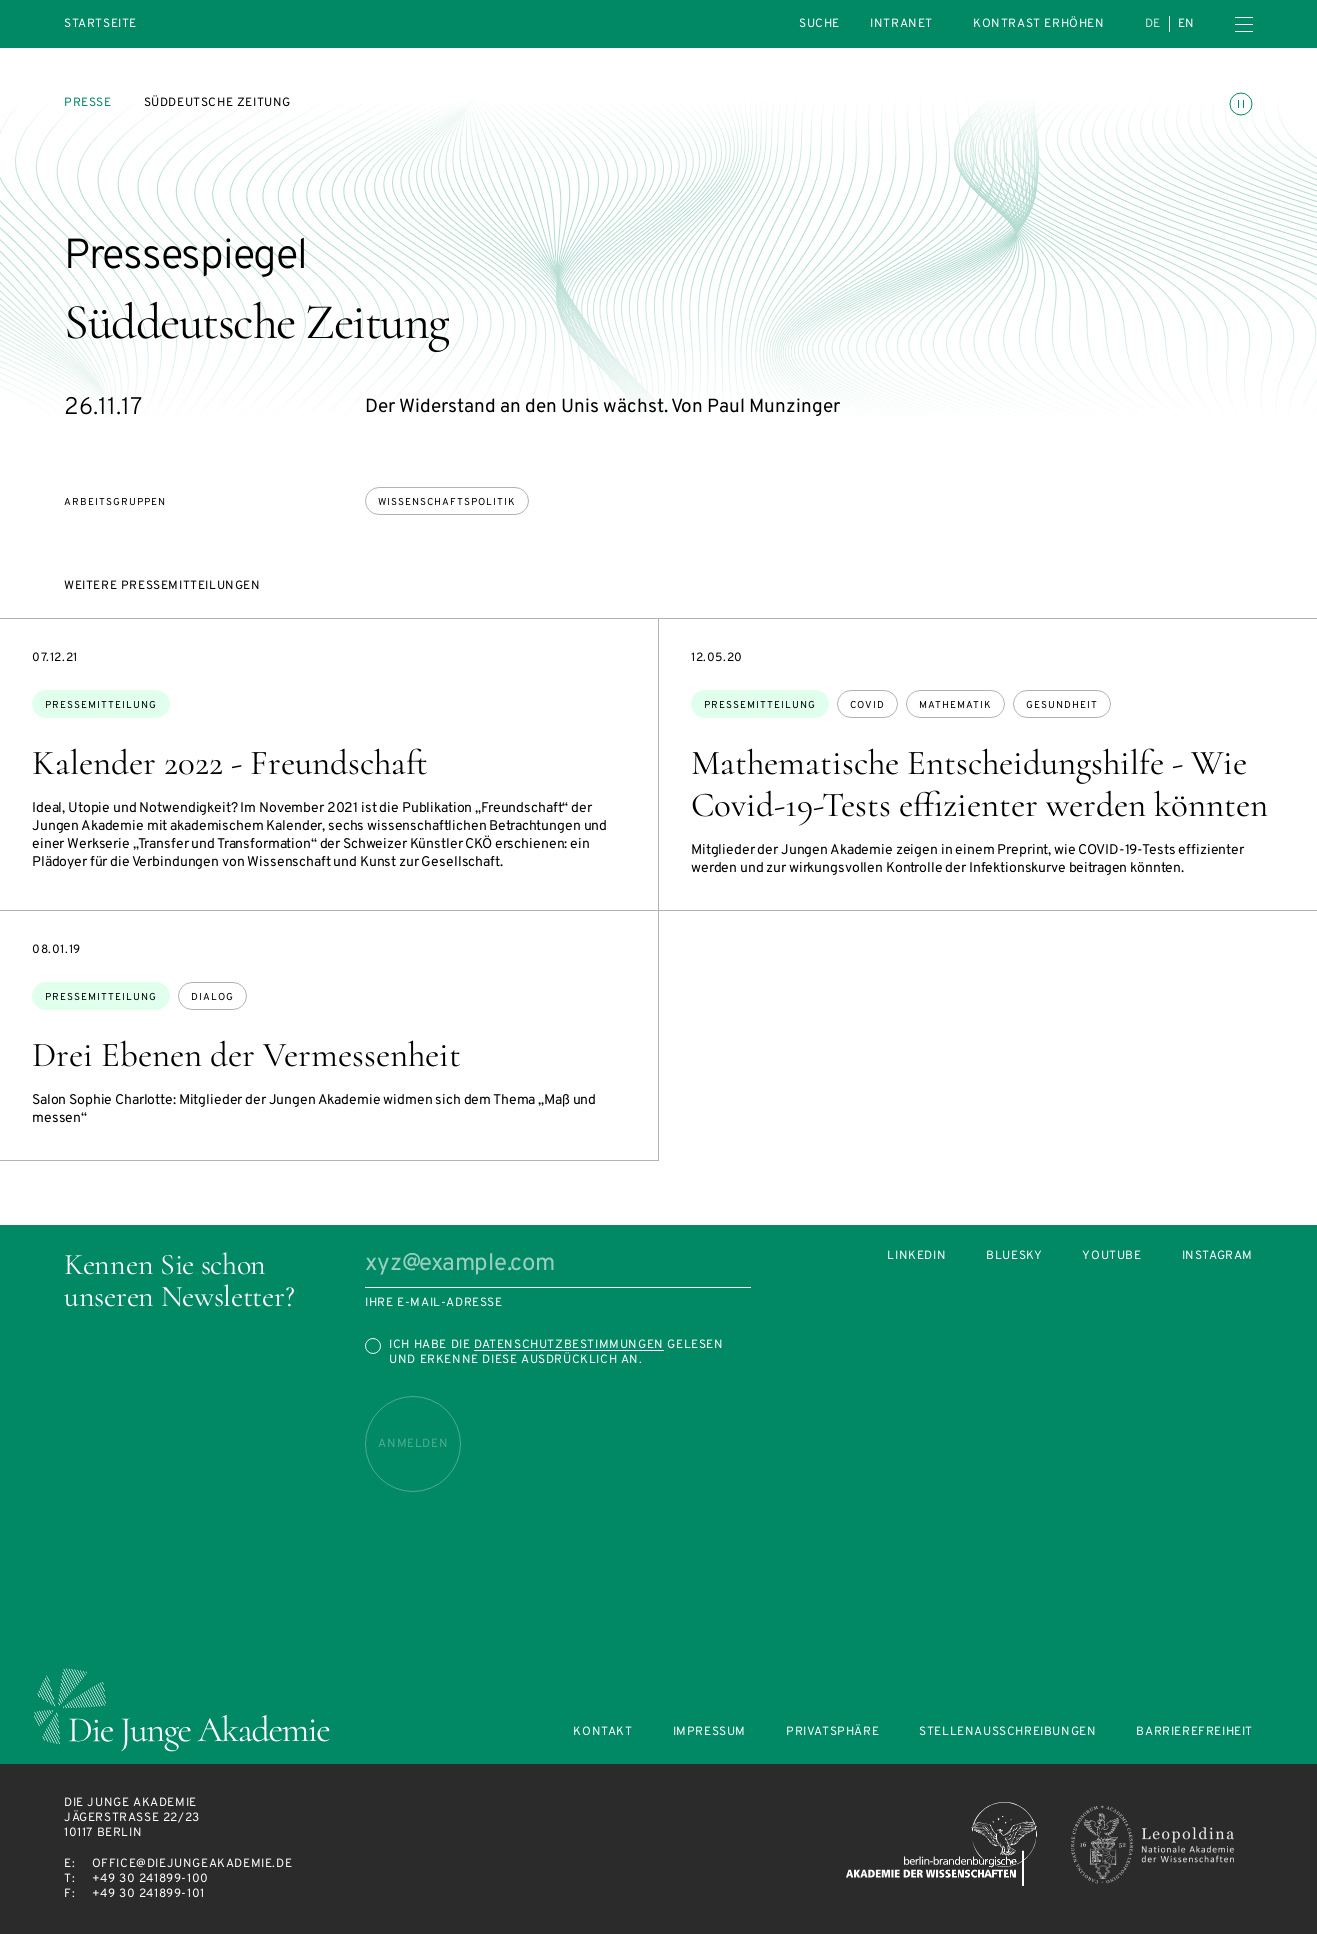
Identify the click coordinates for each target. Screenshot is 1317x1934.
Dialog (212, 997)
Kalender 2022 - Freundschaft (230, 763)
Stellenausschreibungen (1007, 1732)
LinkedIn (916, 1256)
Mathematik (955, 705)
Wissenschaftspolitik (447, 502)
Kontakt (602, 1732)
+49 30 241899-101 (148, 1894)
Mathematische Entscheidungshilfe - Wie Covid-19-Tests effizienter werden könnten (979, 784)
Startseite (100, 24)
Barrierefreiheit (1194, 1732)
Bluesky (1014, 1256)
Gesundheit (1062, 705)
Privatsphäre (832, 1732)
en (1186, 24)
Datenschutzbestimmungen (569, 1345)
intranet (901, 24)
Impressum (709, 1732)
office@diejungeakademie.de (192, 1864)
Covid (867, 705)
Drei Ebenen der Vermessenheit (246, 1055)
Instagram (1217, 1256)
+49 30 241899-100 (150, 1879)
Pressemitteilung (101, 705)
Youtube (1111, 1256)
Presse (88, 103)
